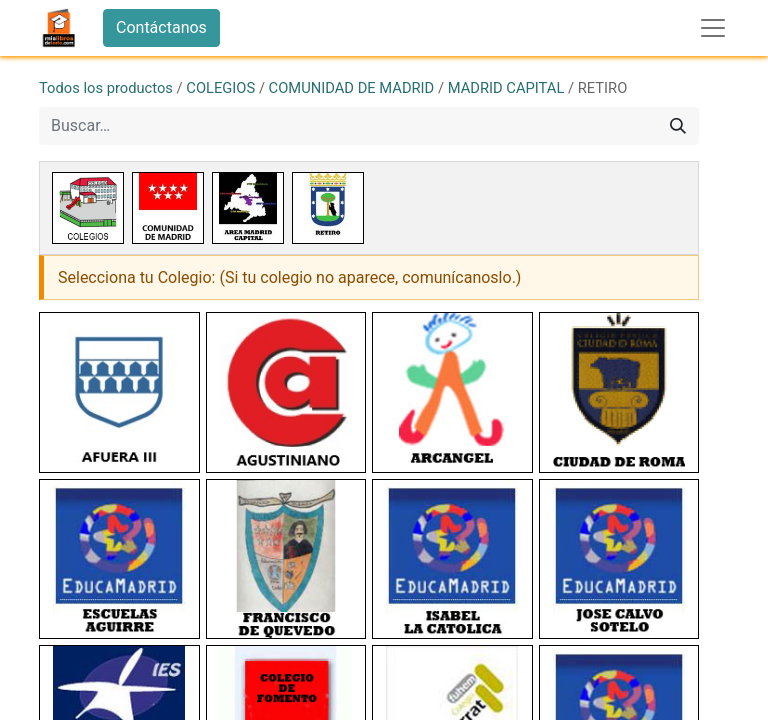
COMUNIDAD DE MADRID (352, 88)
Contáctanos (161, 27)
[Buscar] (678, 126)
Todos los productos (106, 88)
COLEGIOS (220, 88)
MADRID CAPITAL (506, 88)
